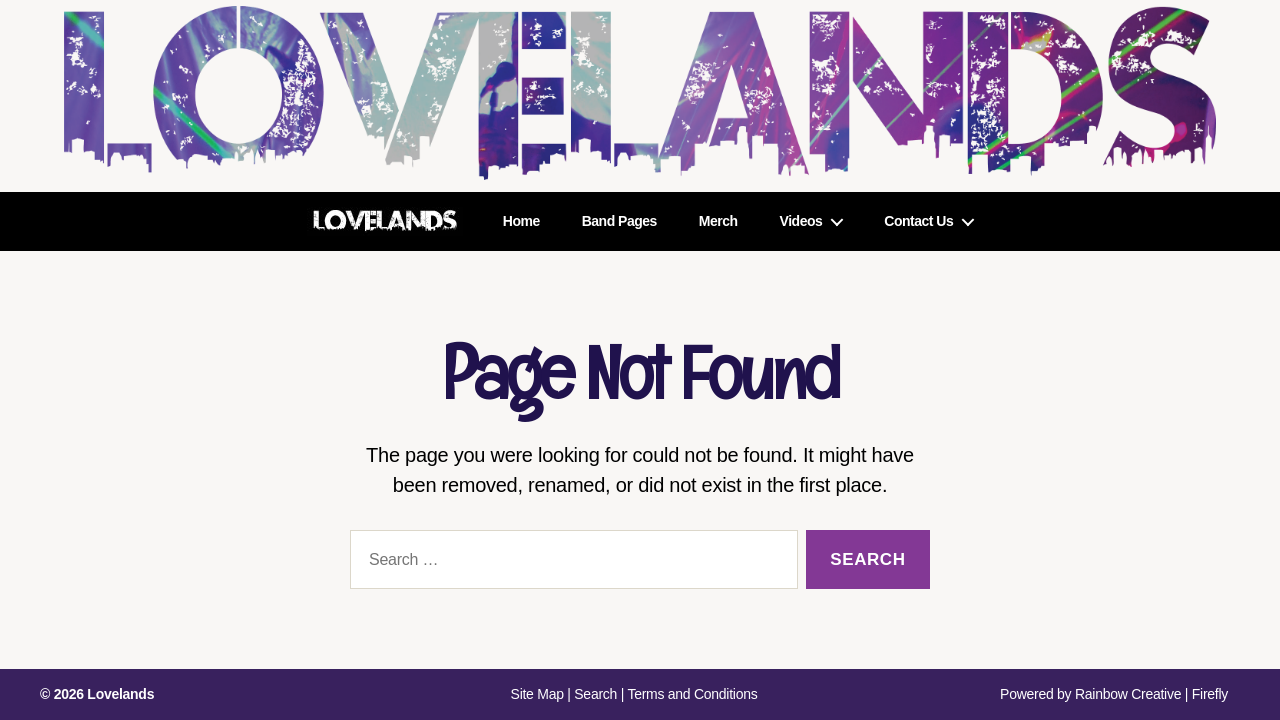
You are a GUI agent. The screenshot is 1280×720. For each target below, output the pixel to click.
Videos (801, 221)
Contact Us (918, 221)
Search (595, 694)
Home (521, 221)
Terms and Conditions (692, 694)
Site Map (537, 694)
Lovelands (120, 694)
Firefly (1210, 694)
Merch (718, 221)
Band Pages (619, 221)
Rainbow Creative (1130, 694)
